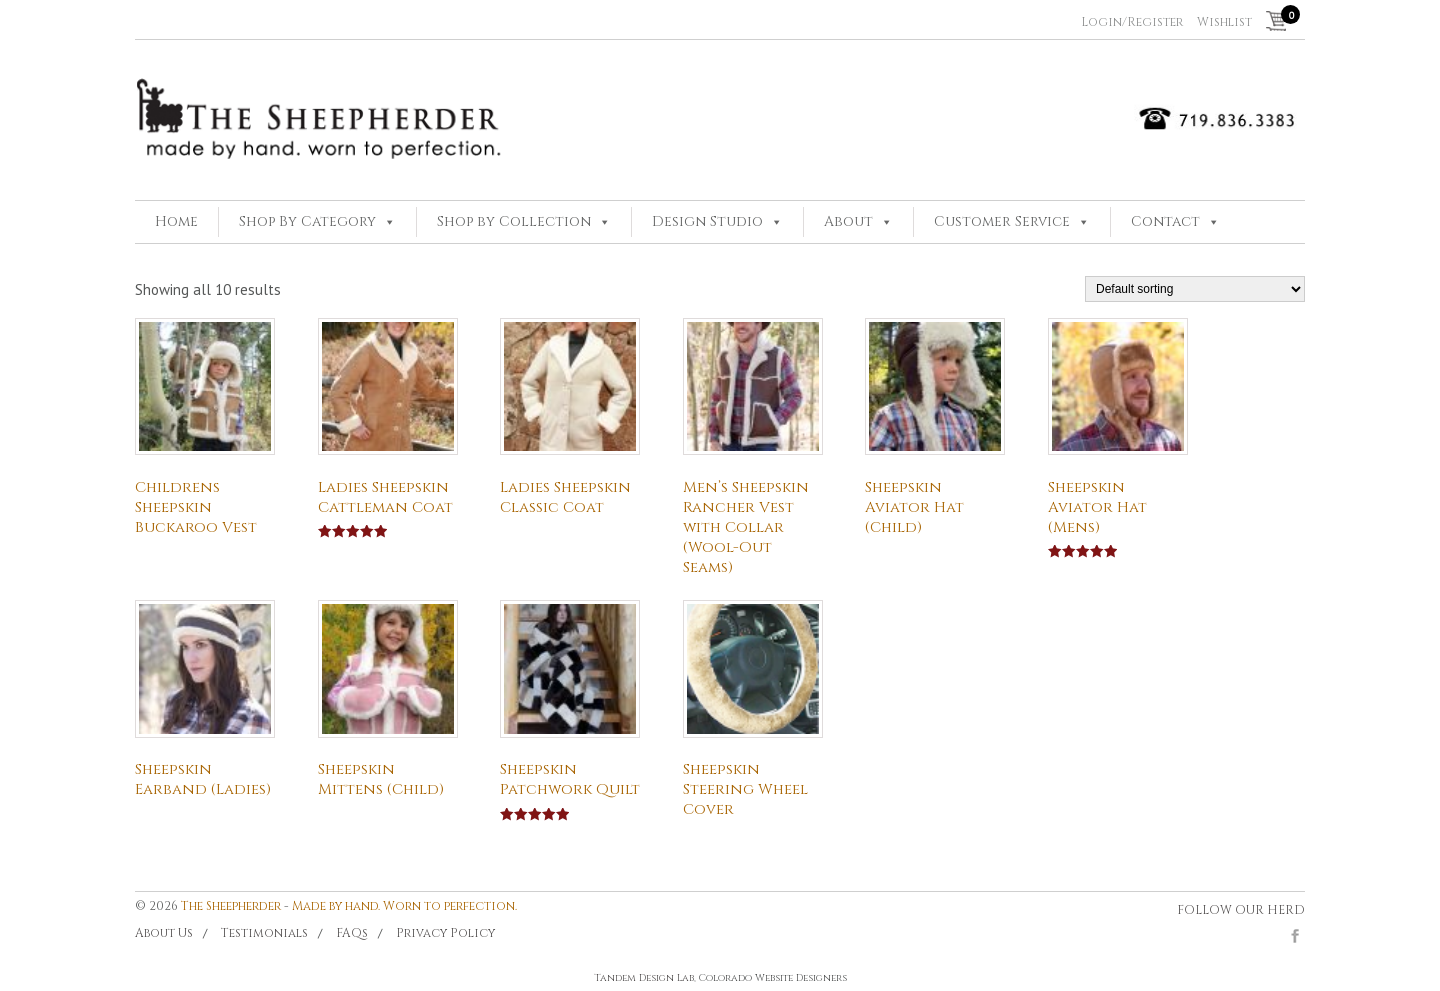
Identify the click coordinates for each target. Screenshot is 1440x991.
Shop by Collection (514, 221)
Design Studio (707, 221)
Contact (1165, 221)
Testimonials (264, 933)
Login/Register (1132, 22)
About (848, 221)
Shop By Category (307, 221)
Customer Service (1002, 221)
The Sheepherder (231, 906)
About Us (164, 933)
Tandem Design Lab (644, 978)
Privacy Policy (445, 933)
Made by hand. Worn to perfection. (404, 906)
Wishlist (1224, 22)
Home (176, 221)
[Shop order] (1195, 289)
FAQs (352, 933)
